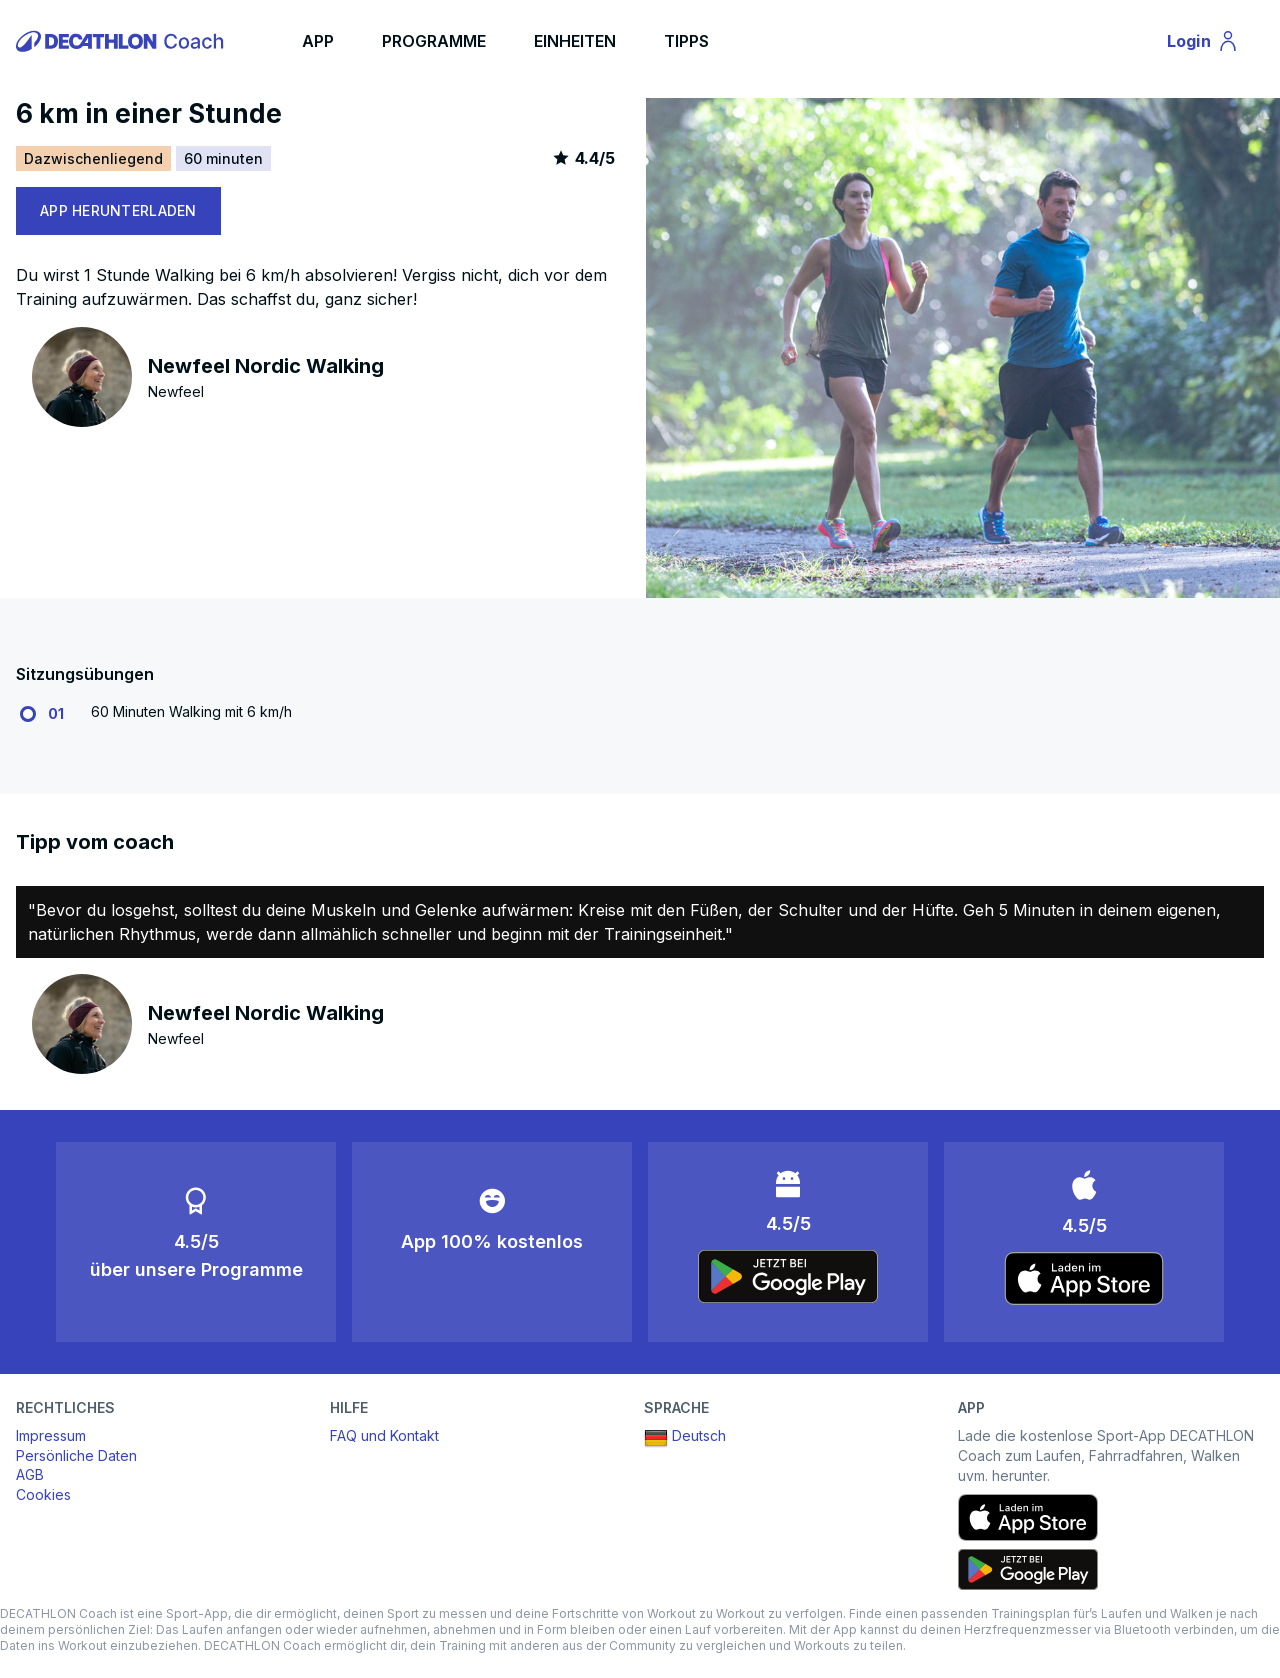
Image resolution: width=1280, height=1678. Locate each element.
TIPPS (686, 41)
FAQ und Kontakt (384, 1435)
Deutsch (685, 1438)
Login (1212, 44)
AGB (30, 1474)
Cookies (43, 1494)
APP (318, 41)
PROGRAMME (434, 41)
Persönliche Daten (76, 1455)
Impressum (51, 1435)
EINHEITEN (575, 41)
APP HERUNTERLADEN (118, 210)
